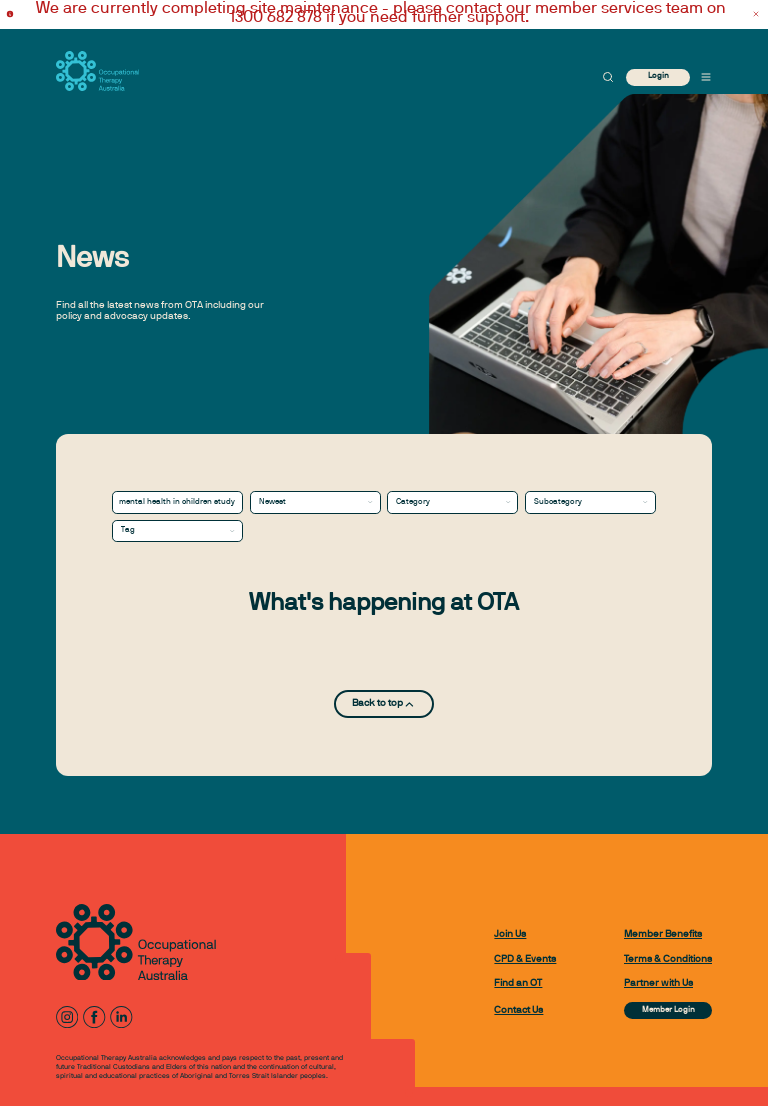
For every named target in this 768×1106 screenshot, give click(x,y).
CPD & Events (525, 959)
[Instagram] (67, 1017)
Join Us (510, 934)
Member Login (668, 1010)
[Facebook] (94, 1017)
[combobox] (315, 502)
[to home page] (97, 71)
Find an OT (518, 983)
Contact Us (518, 1010)
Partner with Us (658, 983)
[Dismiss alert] (755, 14)
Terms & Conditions (668, 959)
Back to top (384, 704)
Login (658, 76)
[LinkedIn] (121, 1017)
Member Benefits (663, 934)
